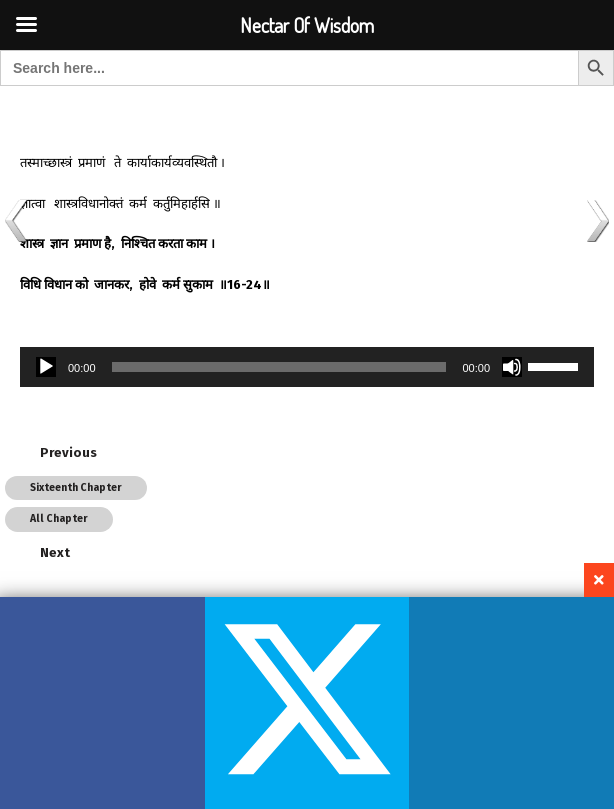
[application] (307, 367)
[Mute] (512, 367)
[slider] (279, 367)
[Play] (46, 367)
